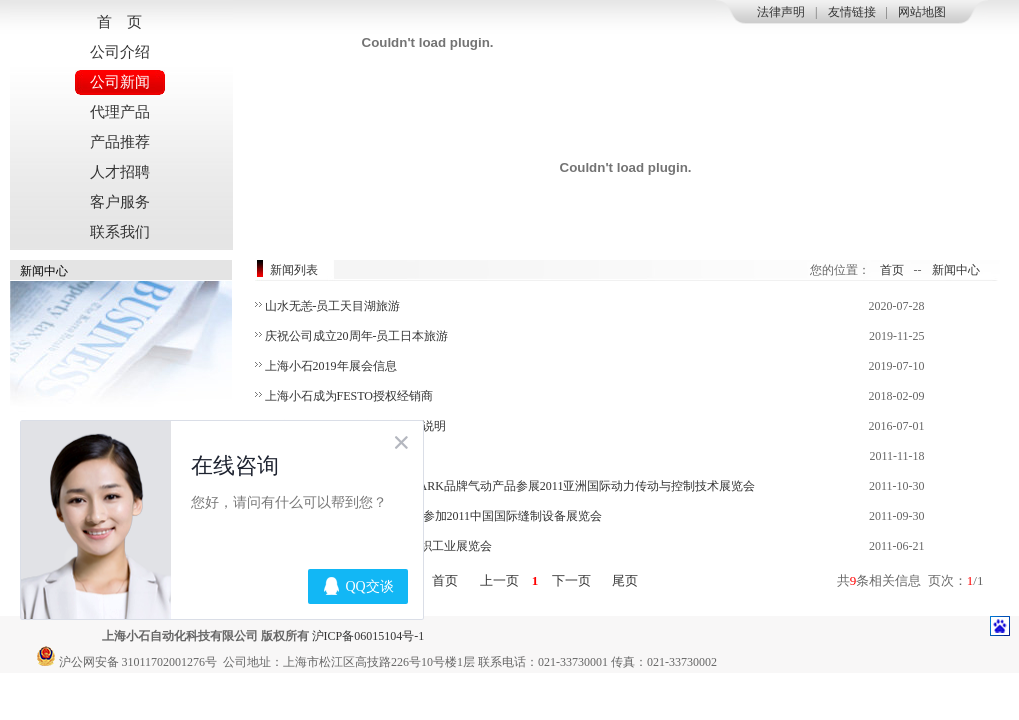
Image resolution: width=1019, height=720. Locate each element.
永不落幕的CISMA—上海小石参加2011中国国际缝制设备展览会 (434, 516)
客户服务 (120, 202)
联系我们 (120, 232)
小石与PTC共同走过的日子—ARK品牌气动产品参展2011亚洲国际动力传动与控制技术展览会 (510, 486)
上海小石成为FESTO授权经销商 (349, 396)
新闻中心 (956, 270)
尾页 (625, 580)
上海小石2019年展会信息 (331, 366)
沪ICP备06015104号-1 (368, 636)
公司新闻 (120, 82)
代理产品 (120, 112)
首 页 (119, 22)
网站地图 (922, 12)
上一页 (499, 580)
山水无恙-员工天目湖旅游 (333, 306)
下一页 (571, 580)
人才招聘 (120, 172)
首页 (892, 270)
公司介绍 (120, 52)
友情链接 (852, 12)
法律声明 (781, 12)
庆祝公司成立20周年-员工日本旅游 (357, 336)
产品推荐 (120, 142)
